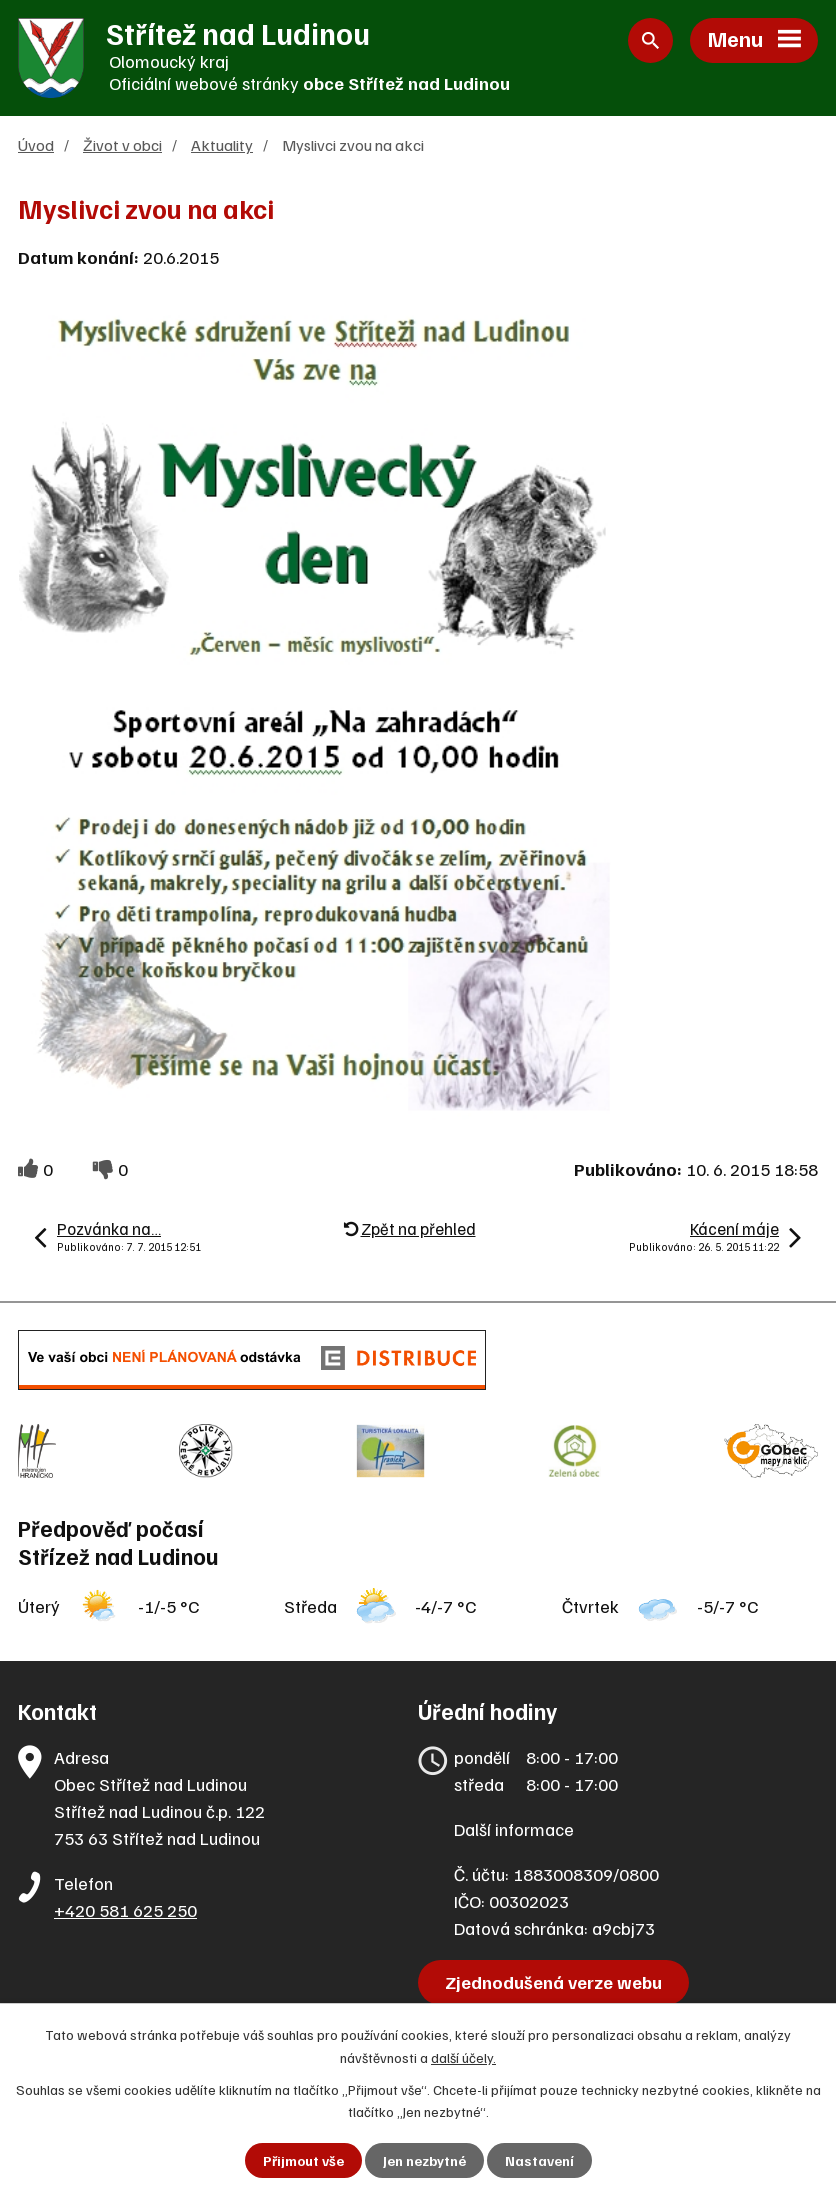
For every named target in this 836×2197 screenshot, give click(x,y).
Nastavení (539, 2160)
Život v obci (122, 144)
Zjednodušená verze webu (553, 1982)
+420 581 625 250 (125, 1910)
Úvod (36, 144)
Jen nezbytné (424, 2160)
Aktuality (222, 144)
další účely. (463, 2056)
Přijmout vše (303, 2160)
